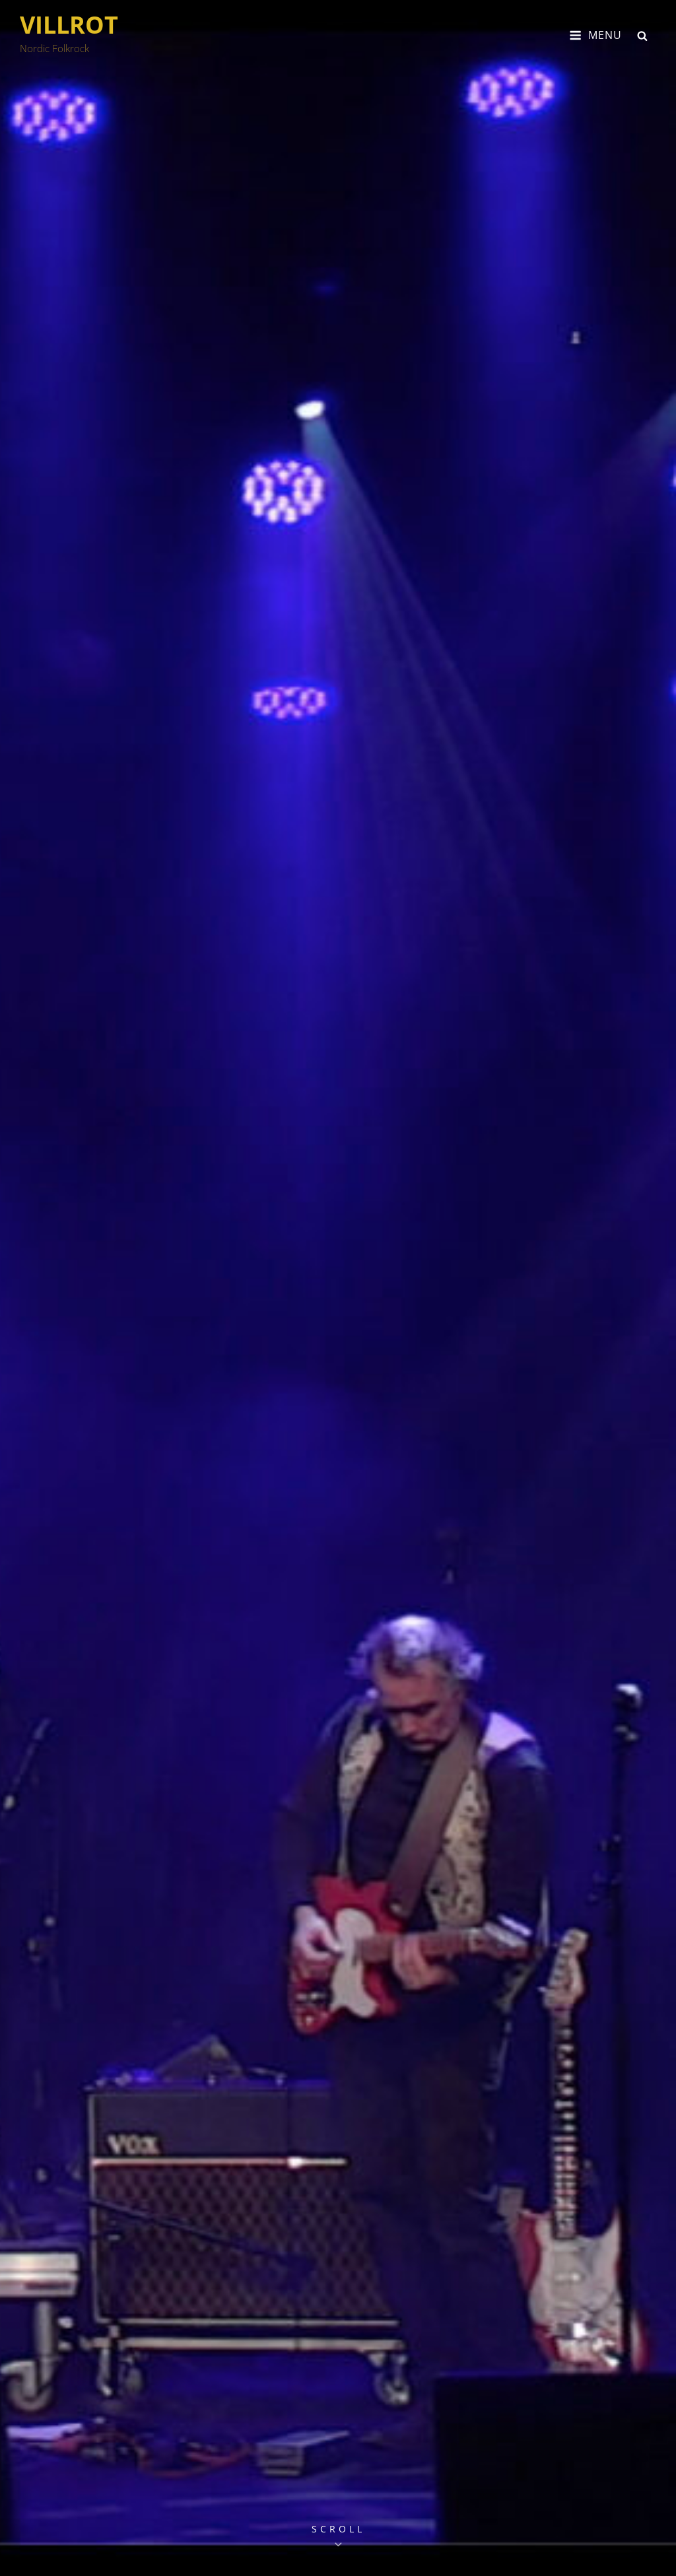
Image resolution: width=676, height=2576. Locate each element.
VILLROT (69, 25)
